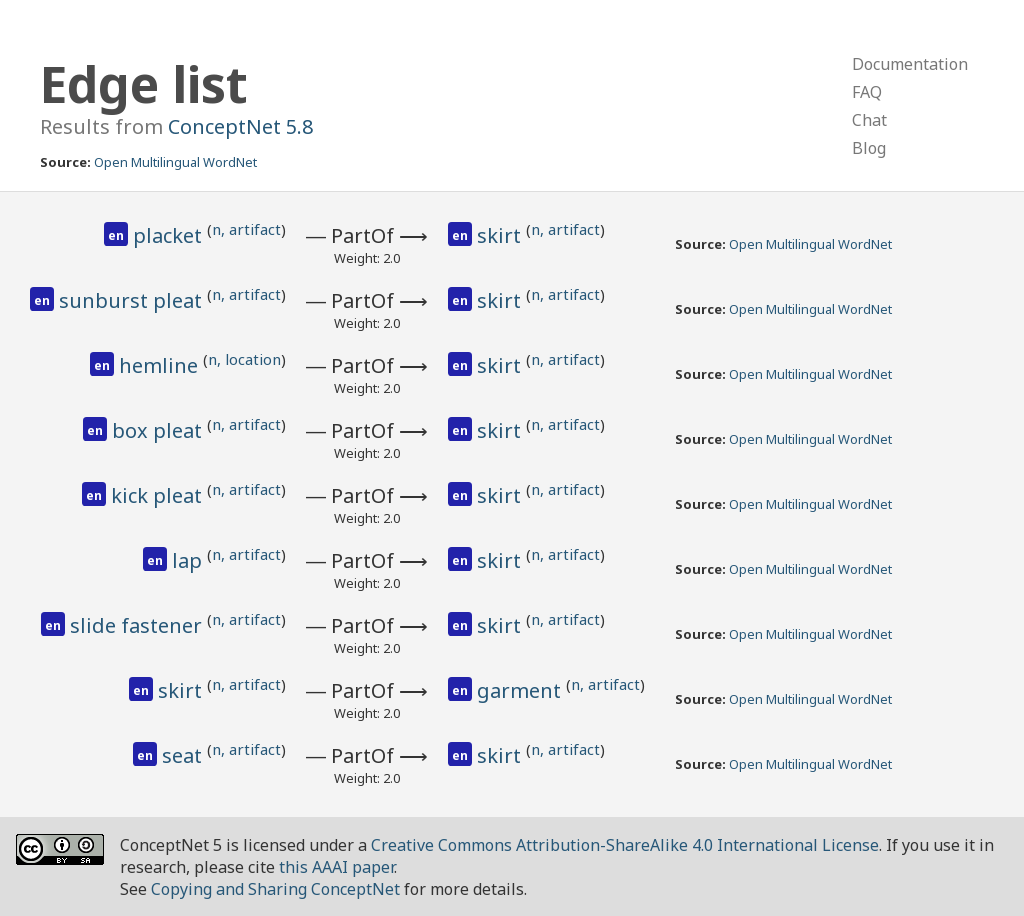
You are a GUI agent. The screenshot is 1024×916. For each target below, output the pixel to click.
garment (521, 690)
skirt (501, 235)
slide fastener (138, 625)
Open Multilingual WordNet (175, 162)
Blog (869, 148)
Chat (869, 120)
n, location (244, 359)
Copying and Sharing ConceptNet (275, 889)
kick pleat (159, 495)
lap (189, 560)
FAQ (867, 92)
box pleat (159, 430)
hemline (161, 365)
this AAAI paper (336, 867)
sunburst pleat (133, 300)
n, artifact (246, 229)
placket (170, 235)
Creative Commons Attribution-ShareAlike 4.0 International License (625, 845)
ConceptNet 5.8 (240, 126)
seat (184, 755)
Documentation (910, 64)
